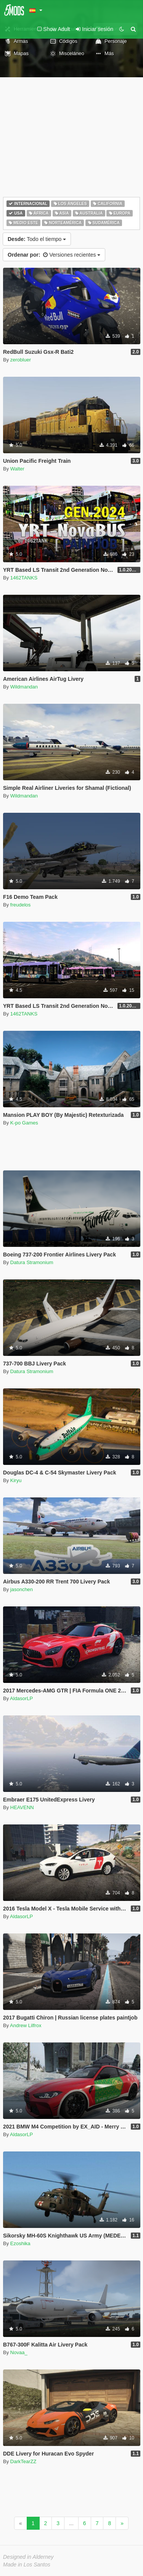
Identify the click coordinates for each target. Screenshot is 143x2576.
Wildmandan (24, 687)
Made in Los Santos (26, 2564)
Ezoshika (20, 2243)
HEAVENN (22, 1807)
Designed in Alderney (28, 2557)
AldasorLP (21, 1698)
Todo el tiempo (37, 239)
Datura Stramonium (31, 1262)
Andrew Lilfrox (25, 2025)
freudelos (20, 905)
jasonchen (21, 1589)
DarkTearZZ (23, 2461)
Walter (17, 469)
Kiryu (16, 1480)
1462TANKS (23, 578)
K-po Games (24, 1123)
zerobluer (20, 360)
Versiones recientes (54, 255)
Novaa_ (18, 2352)
